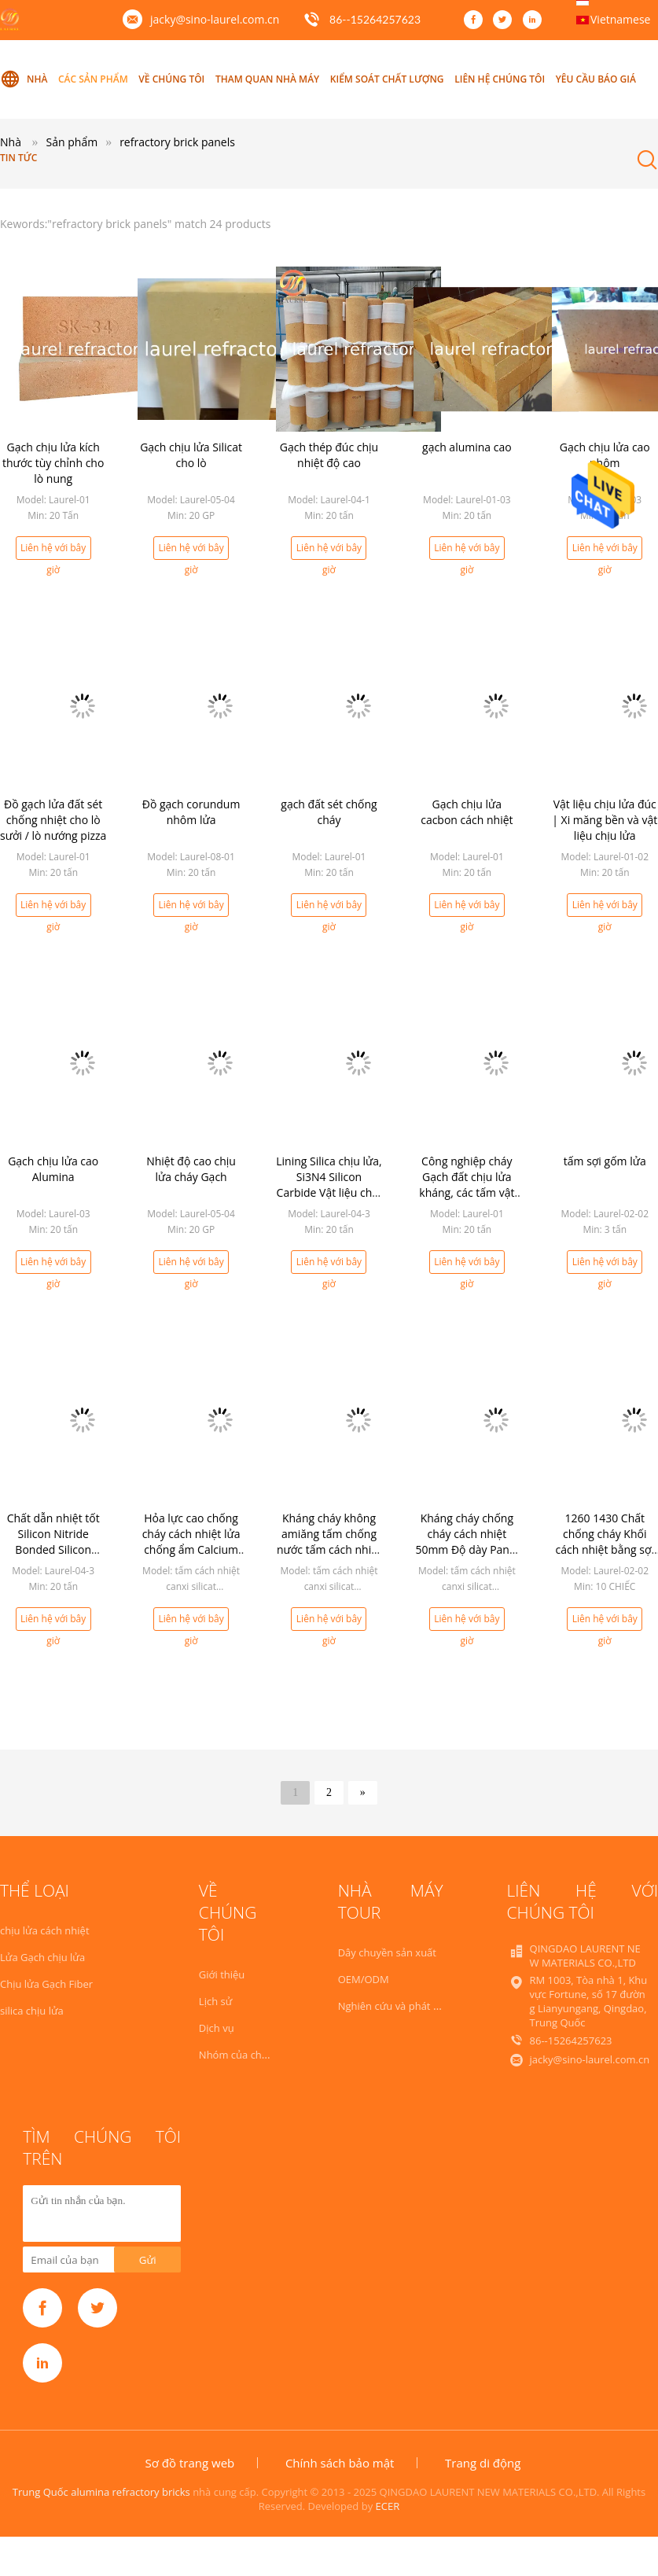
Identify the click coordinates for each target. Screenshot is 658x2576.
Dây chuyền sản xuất (387, 1952)
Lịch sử (215, 2001)
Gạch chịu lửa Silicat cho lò (191, 455)
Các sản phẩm (93, 79)
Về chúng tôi (171, 79)
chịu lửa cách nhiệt (45, 1930)
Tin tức (18, 157)
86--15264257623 (375, 19)
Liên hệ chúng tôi (499, 79)
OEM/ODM (363, 1979)
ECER (388, 2506)
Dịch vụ (216, 2028)
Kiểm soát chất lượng (387, 79)
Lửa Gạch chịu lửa (42, 1957)
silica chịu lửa (32, 2011)
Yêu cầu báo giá (596, 79)
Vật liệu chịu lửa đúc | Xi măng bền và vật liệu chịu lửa (604, 820)
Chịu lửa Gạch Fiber (46, 1984)
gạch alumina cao (467, 447)
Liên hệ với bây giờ (53, 550)
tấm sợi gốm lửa (605, 1161)
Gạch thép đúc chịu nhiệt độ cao (329, 455)
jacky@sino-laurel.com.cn (214, 19)
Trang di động (482, 2462)
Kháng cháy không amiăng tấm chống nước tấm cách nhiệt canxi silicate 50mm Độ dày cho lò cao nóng (329, 1557)
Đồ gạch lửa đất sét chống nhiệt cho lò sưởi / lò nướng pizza (53, 820)
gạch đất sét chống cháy (329, 812)
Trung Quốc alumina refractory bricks (101, 2492)
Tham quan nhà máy (267, 79)
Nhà (23, 79)
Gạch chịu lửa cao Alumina (53, 1169)
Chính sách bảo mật (340, 2462)
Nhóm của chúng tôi (247, 2055)
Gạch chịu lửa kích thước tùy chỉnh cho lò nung (53, 463)
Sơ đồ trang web (190, 2462)
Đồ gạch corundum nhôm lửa (191, 812)
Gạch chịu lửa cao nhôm (605, 455)
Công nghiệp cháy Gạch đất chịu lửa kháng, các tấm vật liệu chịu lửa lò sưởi (466, 1185)
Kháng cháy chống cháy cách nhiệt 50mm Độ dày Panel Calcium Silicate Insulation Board (466, 1549)
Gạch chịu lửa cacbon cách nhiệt (467, 812)
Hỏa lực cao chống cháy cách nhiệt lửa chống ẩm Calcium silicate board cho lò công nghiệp (191, 1549)
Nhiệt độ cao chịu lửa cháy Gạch (191, 1169)
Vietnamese (620, 19)
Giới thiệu (222, 1974)
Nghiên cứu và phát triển (397, 2006)
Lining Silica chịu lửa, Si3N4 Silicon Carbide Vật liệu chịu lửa (328, 1185)
